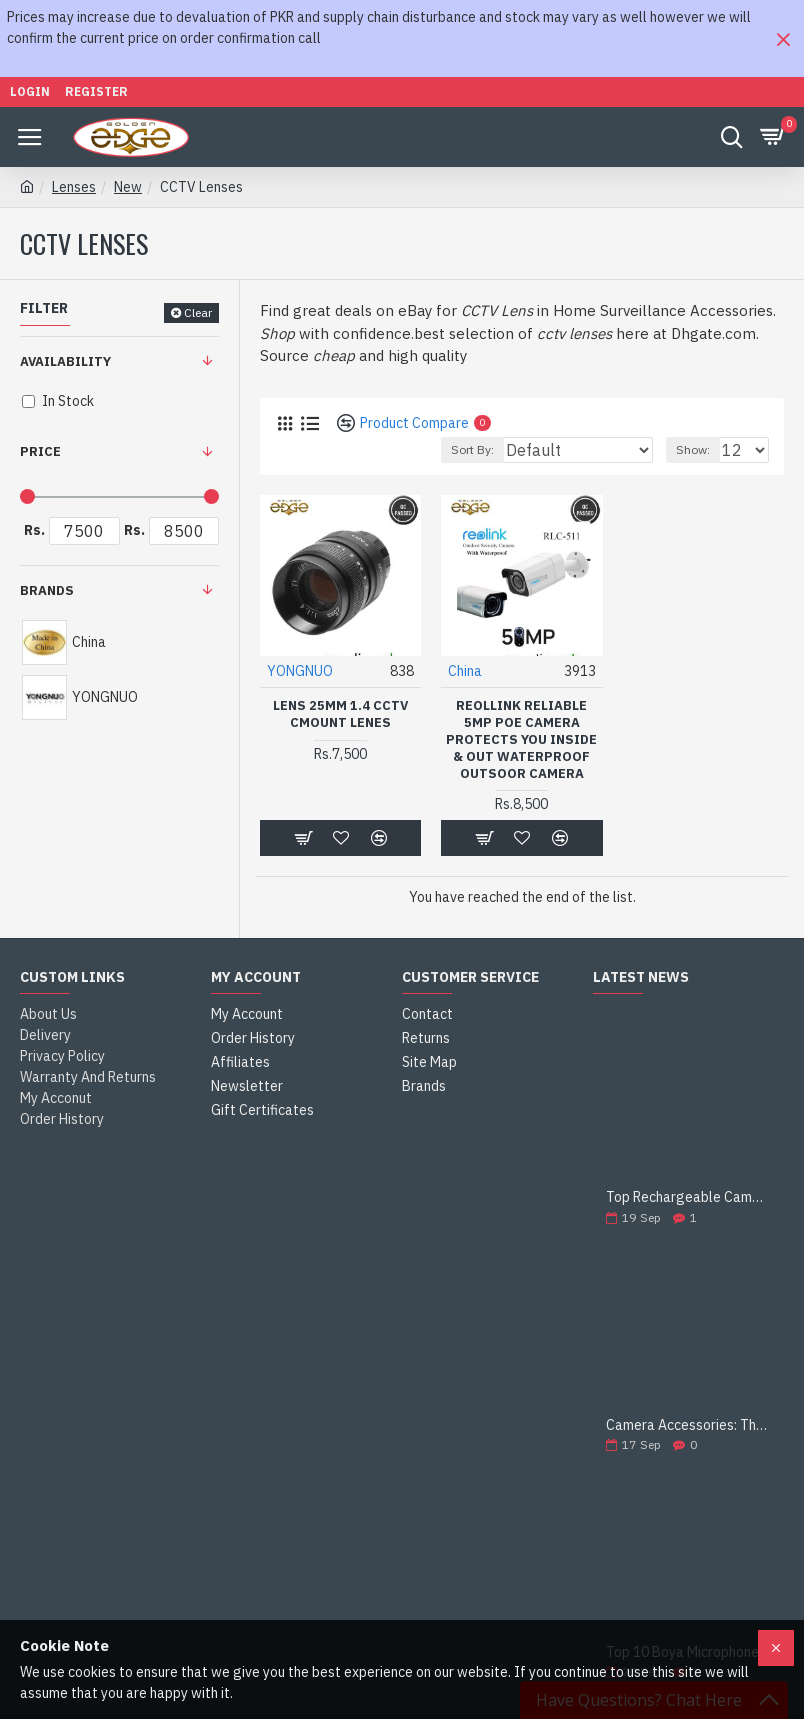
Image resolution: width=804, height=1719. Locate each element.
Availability (65, 361)
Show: (693, 449)
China (465, 671)
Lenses (74, 187)
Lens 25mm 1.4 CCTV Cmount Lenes (340, 714)
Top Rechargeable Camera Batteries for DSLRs (688, 1197)
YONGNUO (300, 671)
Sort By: (472, 449)
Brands (47, 590)
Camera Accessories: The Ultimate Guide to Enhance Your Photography (688, 1425)
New (128, 187)
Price (40, 451)
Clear (198, 312)
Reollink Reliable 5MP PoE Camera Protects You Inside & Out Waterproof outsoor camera (521, 740)
